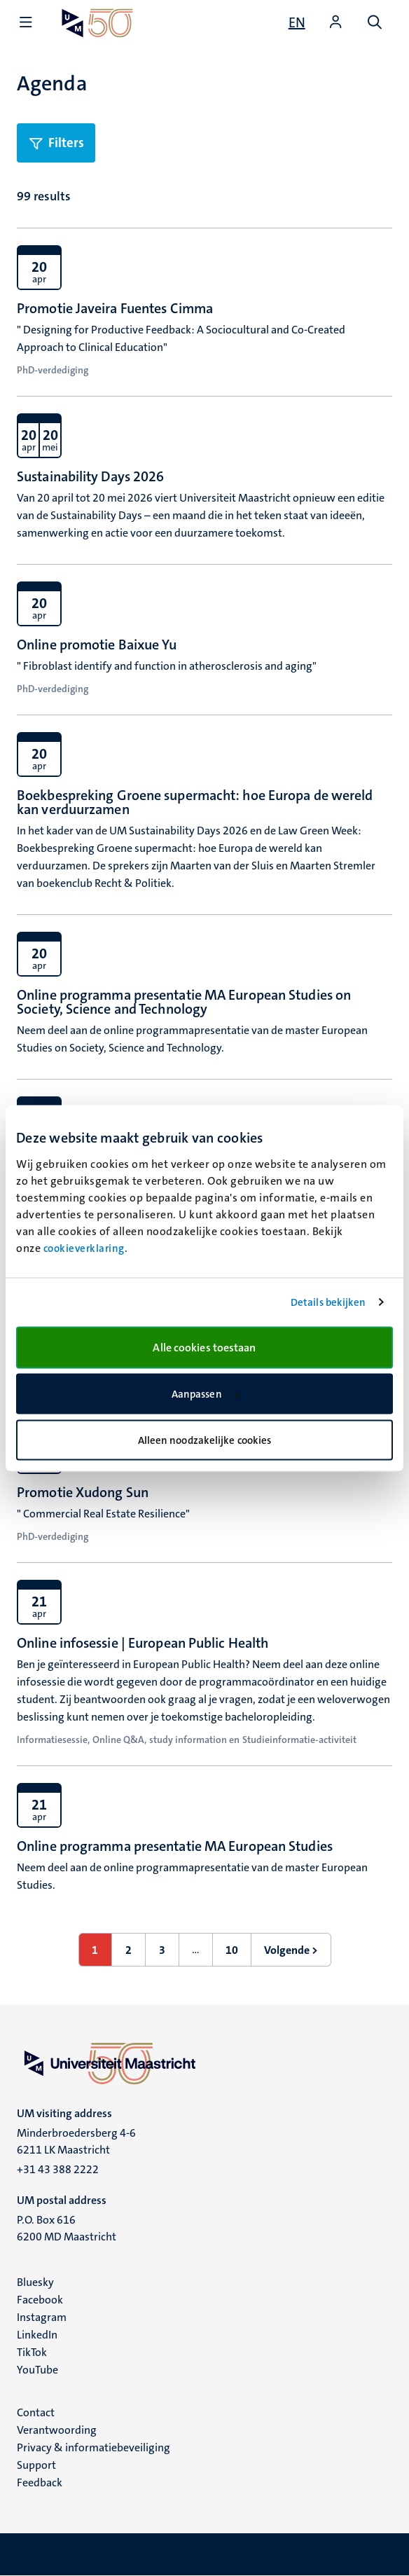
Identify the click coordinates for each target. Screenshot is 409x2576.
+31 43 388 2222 (58, 2169)
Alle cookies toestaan (204, 1346)
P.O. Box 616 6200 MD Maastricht (66, 2228)
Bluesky (35, 2282)
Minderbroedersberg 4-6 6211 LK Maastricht (76, 2141)
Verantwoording (57, 2430)
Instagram (42, 2317)
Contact (36, 2412)
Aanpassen (205, 1394)
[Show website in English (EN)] (297, 22)
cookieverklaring (84, 1248)
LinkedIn (37, 2334)
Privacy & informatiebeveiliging (93, 2447)
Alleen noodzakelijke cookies (205, 1440)
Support (36, 2465)
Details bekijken (328, 1302)
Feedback (39, 2482)
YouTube (37, 2369)
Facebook (40, 2299)
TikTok (32, 2352)
